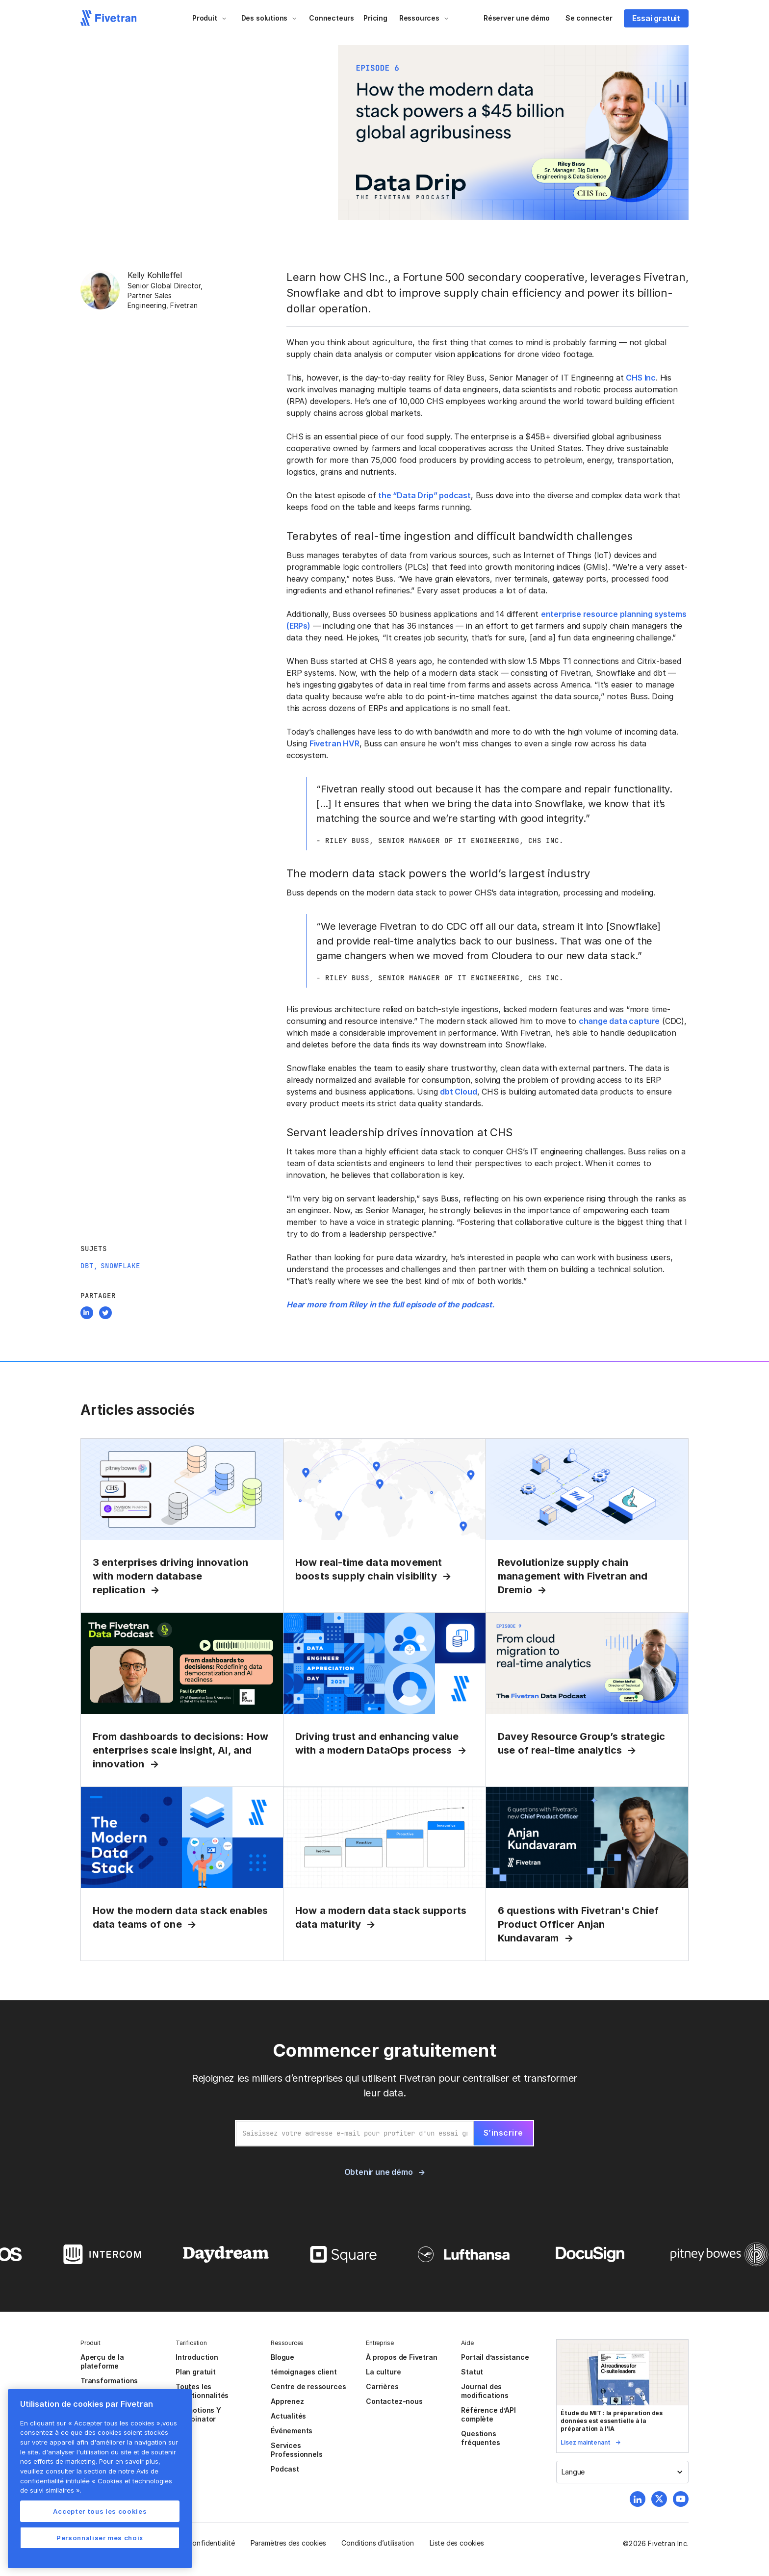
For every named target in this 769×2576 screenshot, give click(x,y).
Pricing (375, 18)
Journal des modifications (485, 2390)
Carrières (382, 2386)
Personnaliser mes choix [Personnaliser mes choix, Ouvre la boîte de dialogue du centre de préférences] (99, 2538)
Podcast (285, 2469)
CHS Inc (641, 378)
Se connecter (589, 18)
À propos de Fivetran (401, 2357)
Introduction (197, 2357)
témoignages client (304, 2372)
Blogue (282, 2357)
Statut (472, 2372)
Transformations (109, 2380)
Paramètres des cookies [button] (288, 2543)
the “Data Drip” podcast (424, 495)
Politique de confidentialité (192, 2543)
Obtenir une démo (378, 2172)
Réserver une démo (517, 18)
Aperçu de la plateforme (102, 2361)
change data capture (619, 1021)
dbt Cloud (458, 1092)
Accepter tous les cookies (100, 2511)
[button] (209, 18)
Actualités (288, 2416)
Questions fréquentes (480, 2438)
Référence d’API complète (488, 2414)
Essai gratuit (656, 18)
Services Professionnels (296, 2449)
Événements (291, 2430)
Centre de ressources (308, 2386)
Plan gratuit (196, 2372)
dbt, (89, 1265)
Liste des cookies (457, 2543)
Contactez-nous (394, 2401)
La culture (383, 2372)
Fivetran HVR (334, 743)
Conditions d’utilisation (377, 2543)
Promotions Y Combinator (198, 2414)
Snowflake (120, 1265)
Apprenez (287, 2401)
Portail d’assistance (495, 2357)
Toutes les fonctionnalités (202, 2390)
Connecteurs (331, 18)
